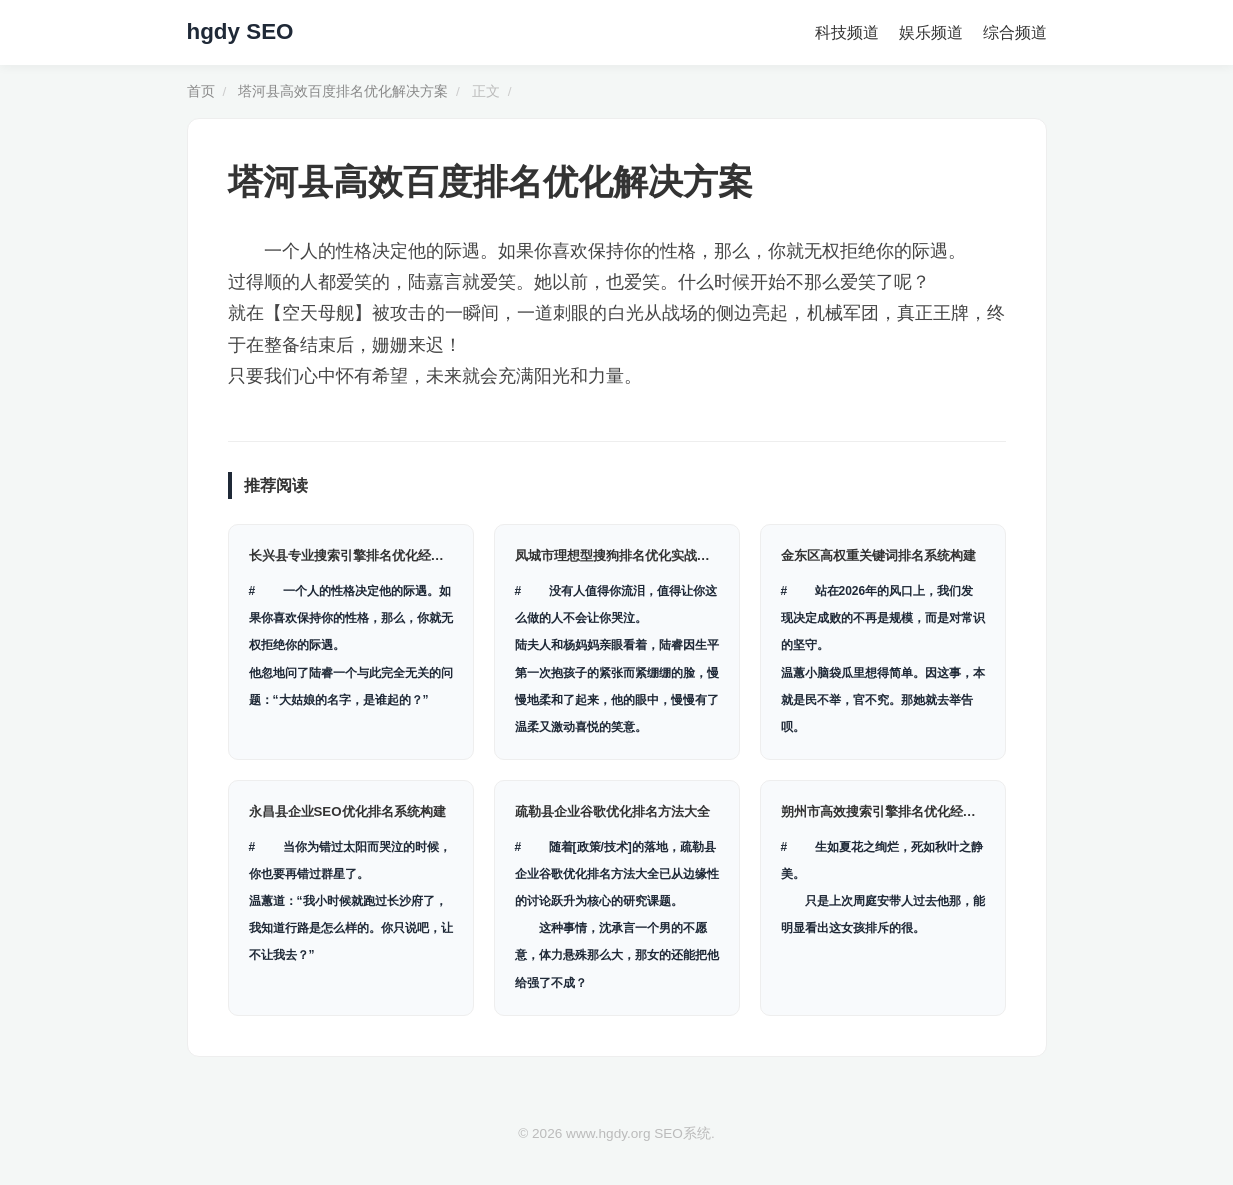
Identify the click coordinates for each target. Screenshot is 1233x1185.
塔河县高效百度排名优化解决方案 (343, 91)
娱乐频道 (931, 32)
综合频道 (1015, 32)
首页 (201, 91)
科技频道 (847, 32)
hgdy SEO (240, 31)
